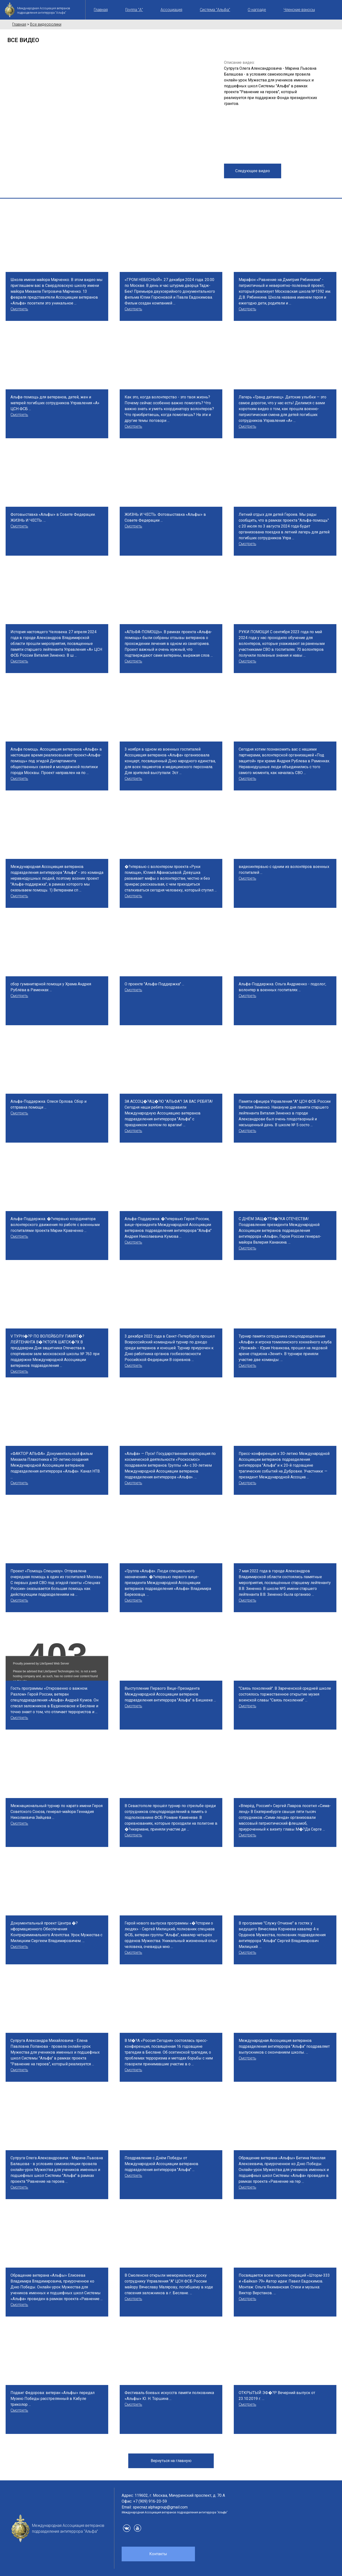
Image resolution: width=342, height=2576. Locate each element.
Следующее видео (252, 171)
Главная (101, 9)
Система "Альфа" (215, 9)
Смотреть (19, 309)
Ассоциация (171, 9)
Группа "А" (134, 9)
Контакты (158, 2554)
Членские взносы (299, 9)
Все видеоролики (45, 24)
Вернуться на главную (171, 2460)
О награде (257, 9)
